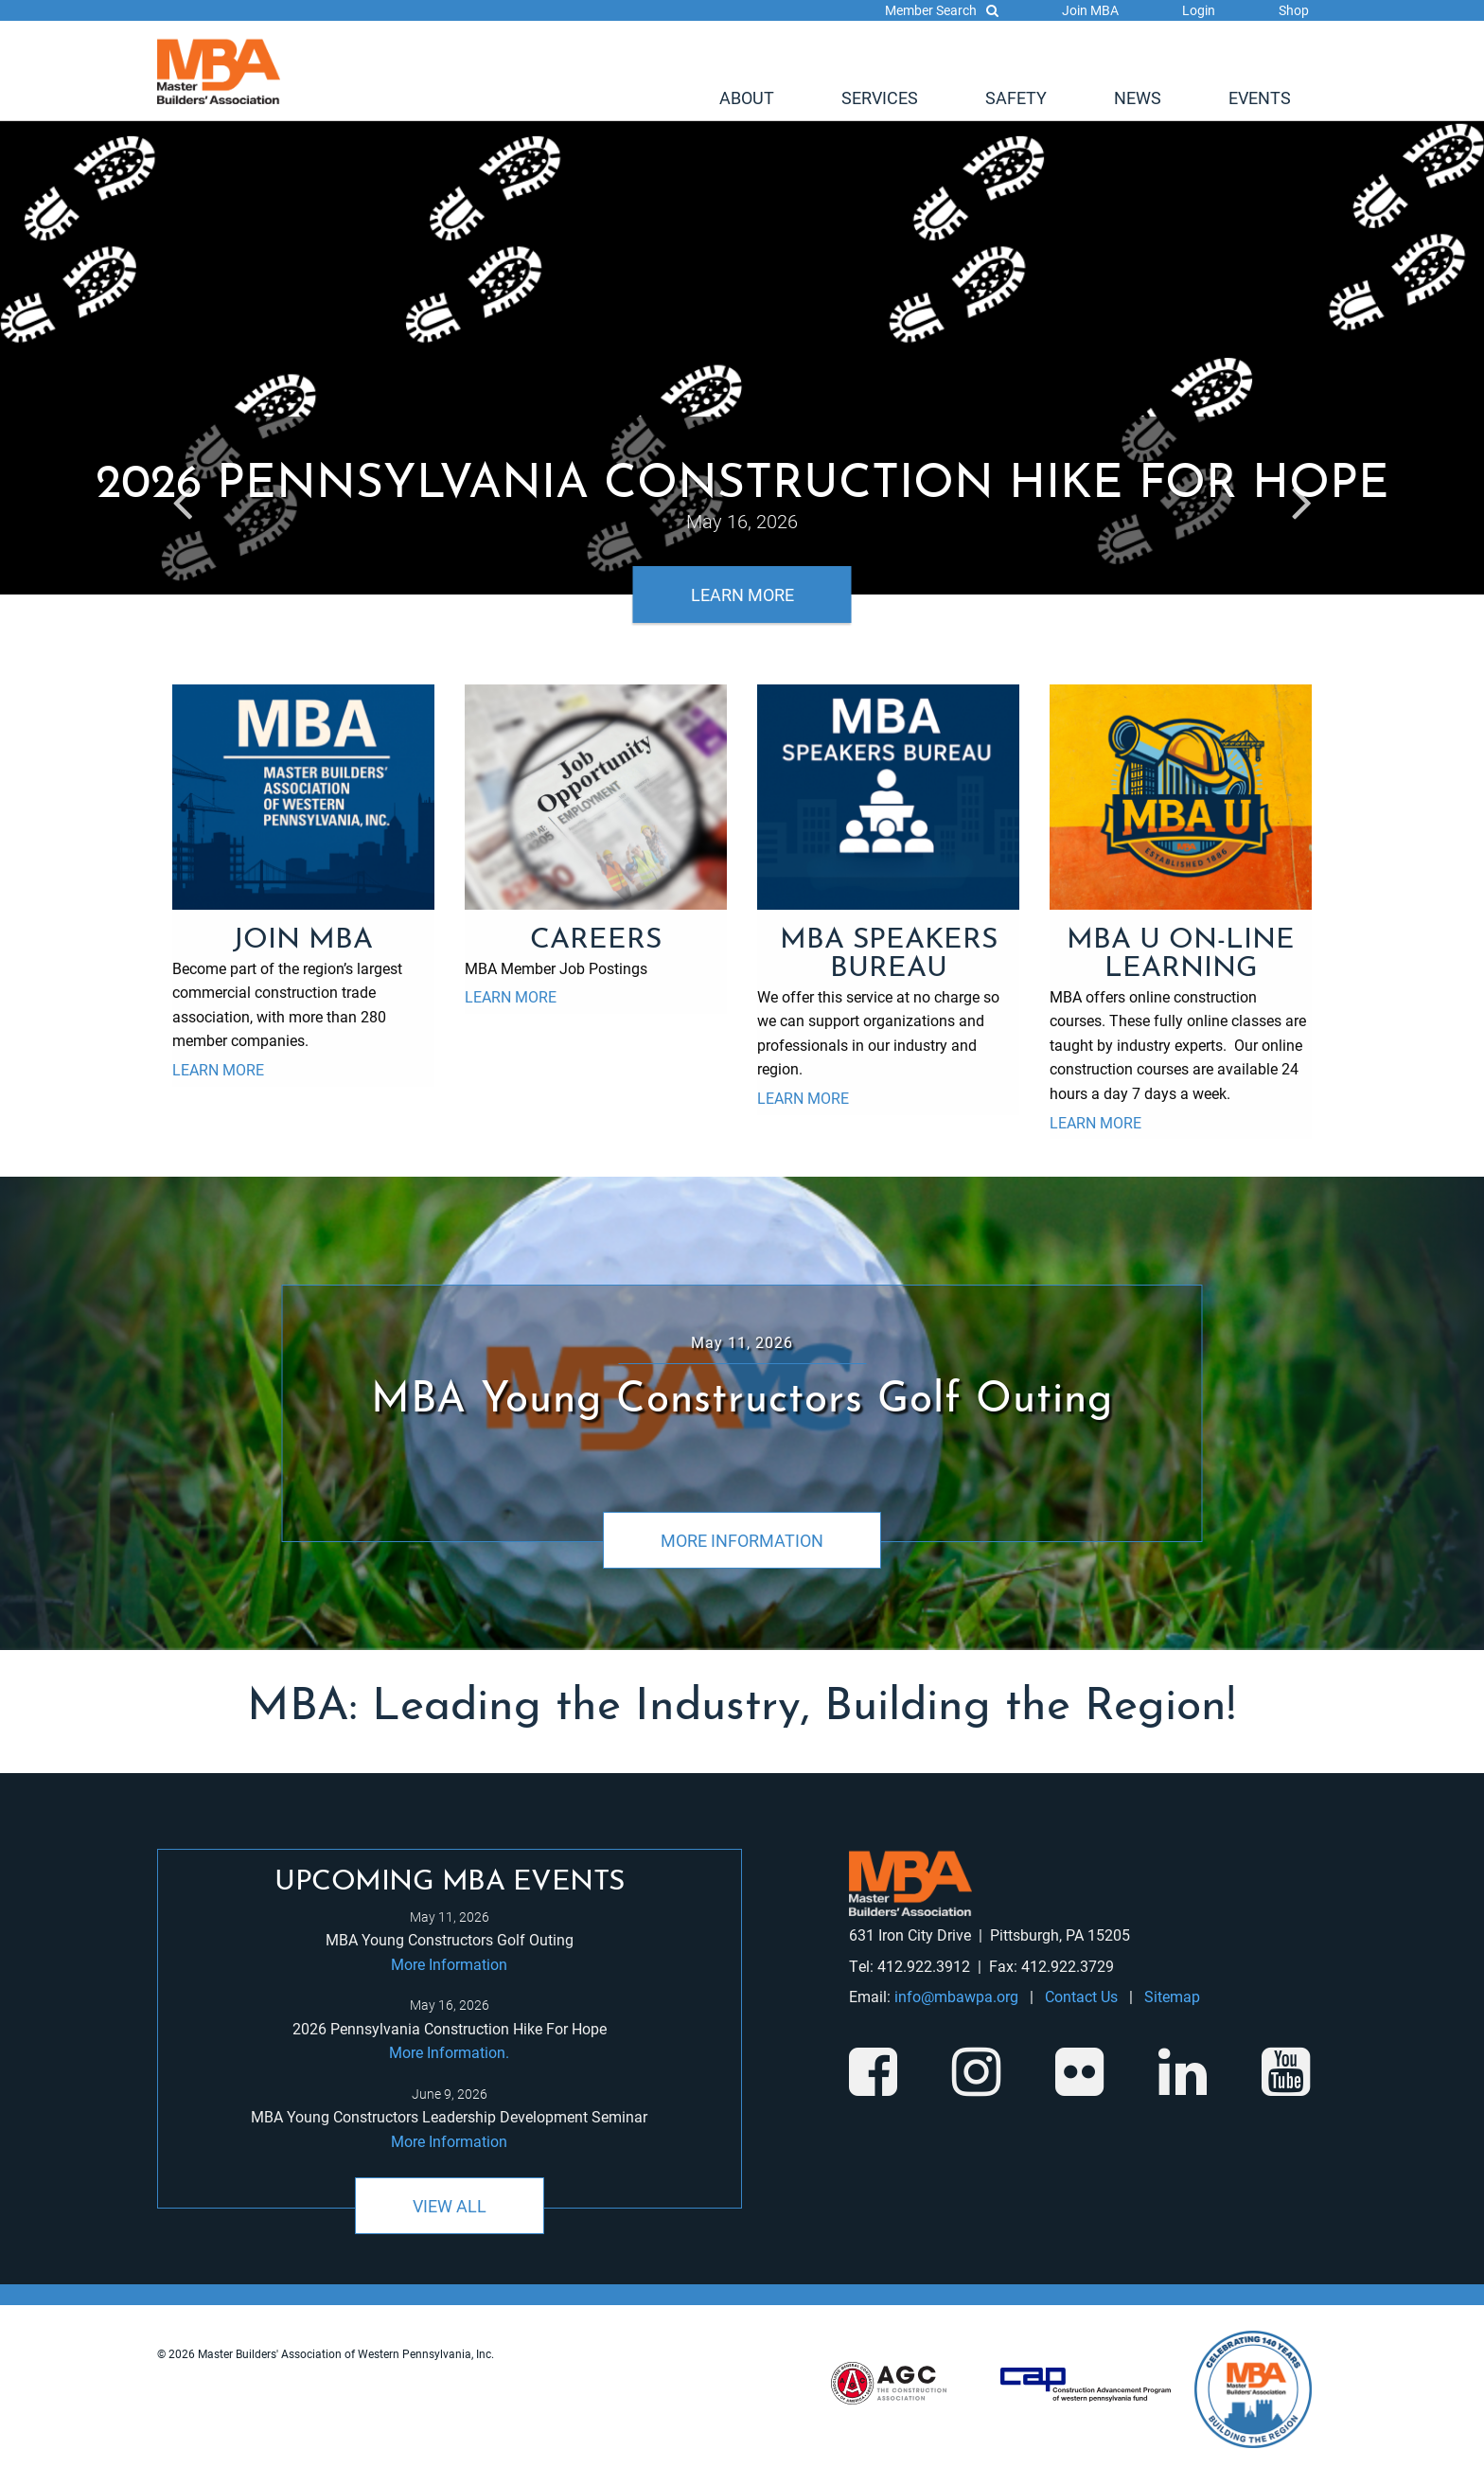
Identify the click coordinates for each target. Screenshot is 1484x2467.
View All (449, 2205)
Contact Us (1081, 1996)
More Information (742, 1540)
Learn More (742, 594)
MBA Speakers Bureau (889, 955)
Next (1301, 498)
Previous (182, 498)
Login (1198, 10)
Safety (1016, 97)
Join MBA (1090, 10)
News (1137, 97)
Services (879, 97)
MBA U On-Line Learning (1181, 955)
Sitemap (1172, 1996)
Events (1259, 97)
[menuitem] (746, 97)
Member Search (941, 10)
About (746, 97)
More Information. (449, 2052)
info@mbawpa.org (956, 1996)
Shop (1294, 10)
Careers (596, 940)
